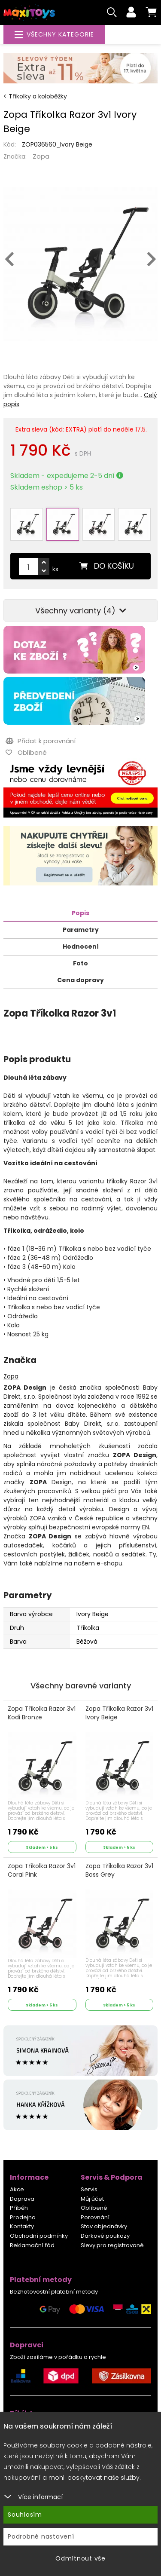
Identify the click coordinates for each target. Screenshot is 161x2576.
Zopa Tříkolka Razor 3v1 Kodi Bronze (42, 1713)
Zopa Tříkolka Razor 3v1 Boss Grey (119, 1870)
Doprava (22, 2199)
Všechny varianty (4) (80, 610)
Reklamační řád (32, 2245)
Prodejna (23, 2217)
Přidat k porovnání (41, 740)
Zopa (41, 156)
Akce (17, 2189)
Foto (80, 963)
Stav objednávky (104, 2226)
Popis (80, 913)
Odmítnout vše (80, 2558)
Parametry (81, 929)
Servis (89, 2189)
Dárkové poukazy (105, 2236)
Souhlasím (25, 2514)
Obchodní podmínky (39, 2236)
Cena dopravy (80, 980)
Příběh (19, 2208)
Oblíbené (94, 2208)
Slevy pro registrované (112, 2245)
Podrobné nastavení (41, 2536)
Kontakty (22, 2226)
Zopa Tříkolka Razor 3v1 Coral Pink (42, 1870)
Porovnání (95, 2217)
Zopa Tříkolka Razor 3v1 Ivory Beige (119, 1713)
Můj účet (92, 2199)
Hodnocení (81, 946)
